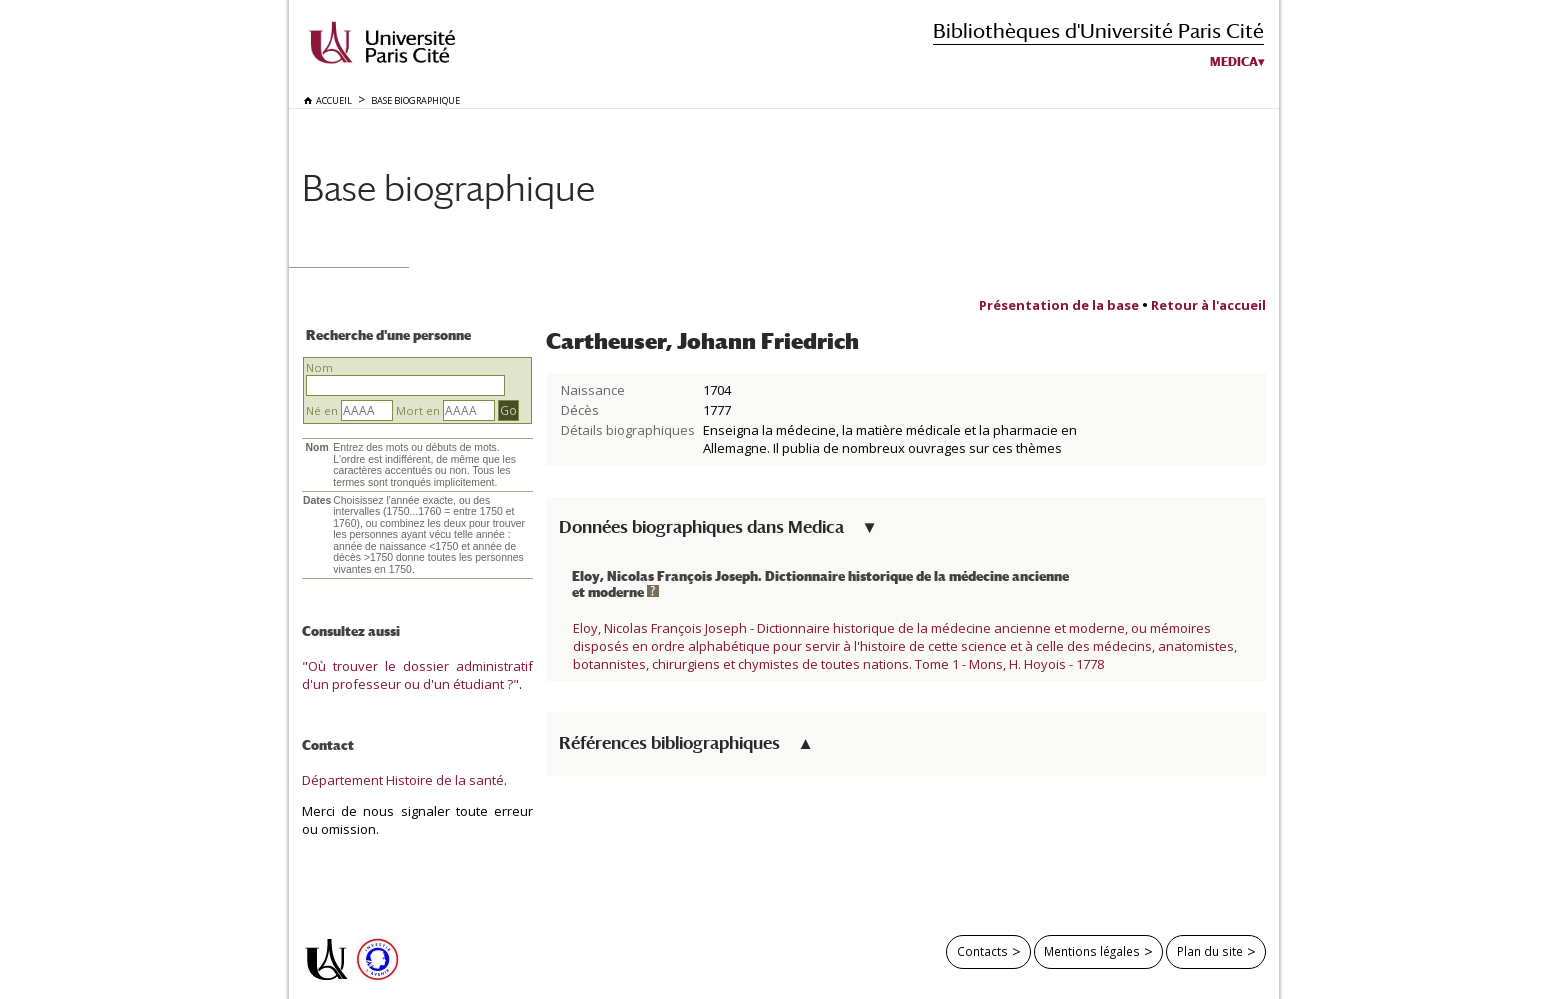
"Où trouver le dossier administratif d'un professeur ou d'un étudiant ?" (417, 675)
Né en (322, 410)
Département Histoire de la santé (403, 780)
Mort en (418, 410)
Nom (319, 367)
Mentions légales (1092, 951)
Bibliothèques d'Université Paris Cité (1098, 30)
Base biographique (448, 187)
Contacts (982, 951)
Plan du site (1210, 951)
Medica (1234, 62)
